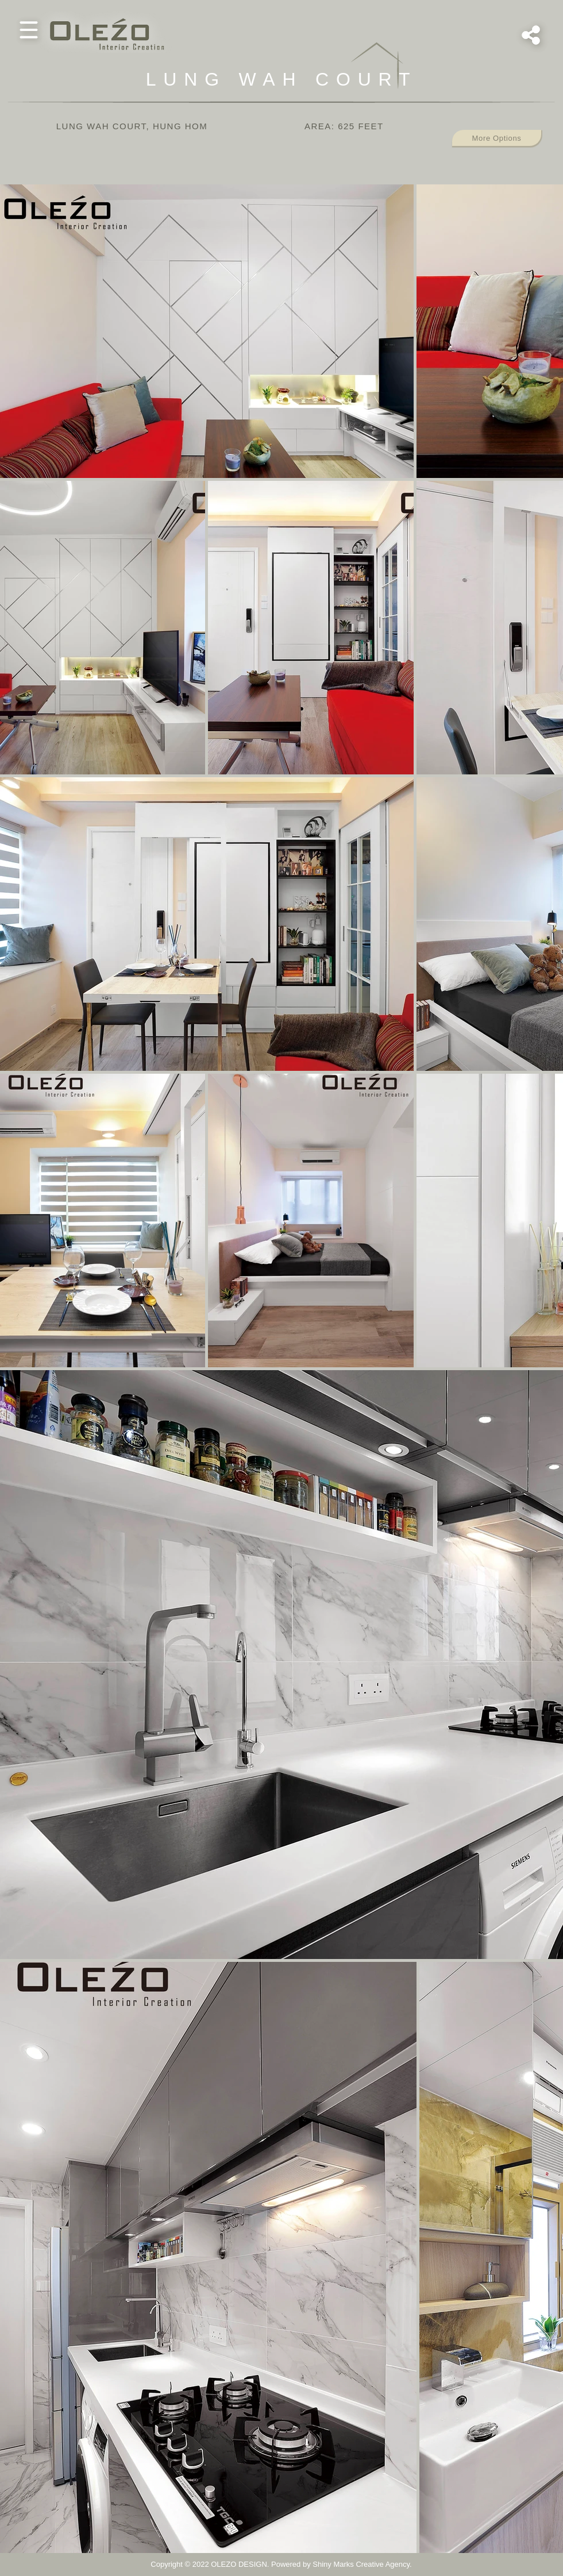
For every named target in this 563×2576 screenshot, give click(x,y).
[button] (28, 29)
